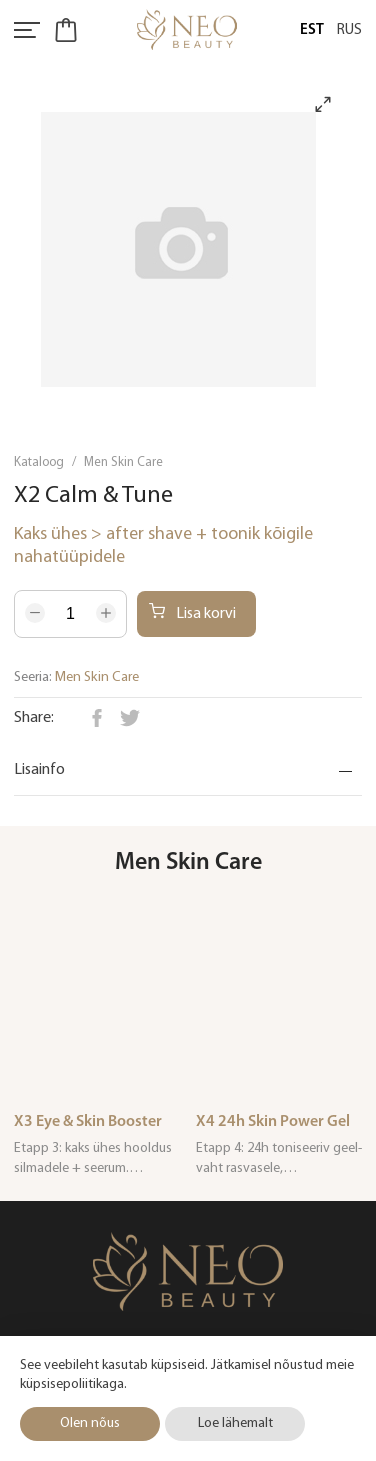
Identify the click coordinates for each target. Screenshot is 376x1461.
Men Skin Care (123, 462)
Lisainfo (39, 770)
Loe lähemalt (235, 1423)
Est (312, 30)
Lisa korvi (192, 612)
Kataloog (39, 462)
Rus (349, 30)
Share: (34, 718)
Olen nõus (90, 1423)
